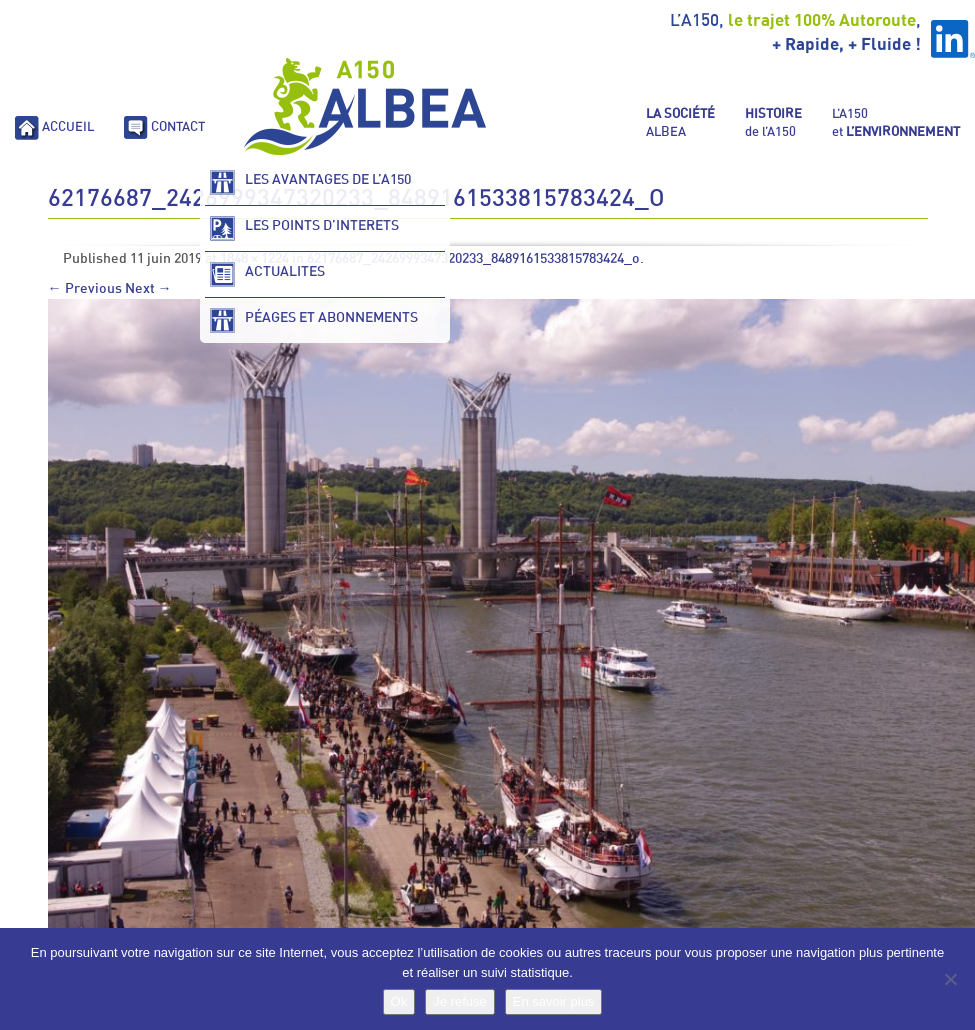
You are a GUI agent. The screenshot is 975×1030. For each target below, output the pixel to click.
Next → (148, 289)
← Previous (85, 289)
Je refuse (459, 1001)
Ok (399, 1001)
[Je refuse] (950, 979)
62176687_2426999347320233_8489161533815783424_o (473, 259)
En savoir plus (554, 1001)
